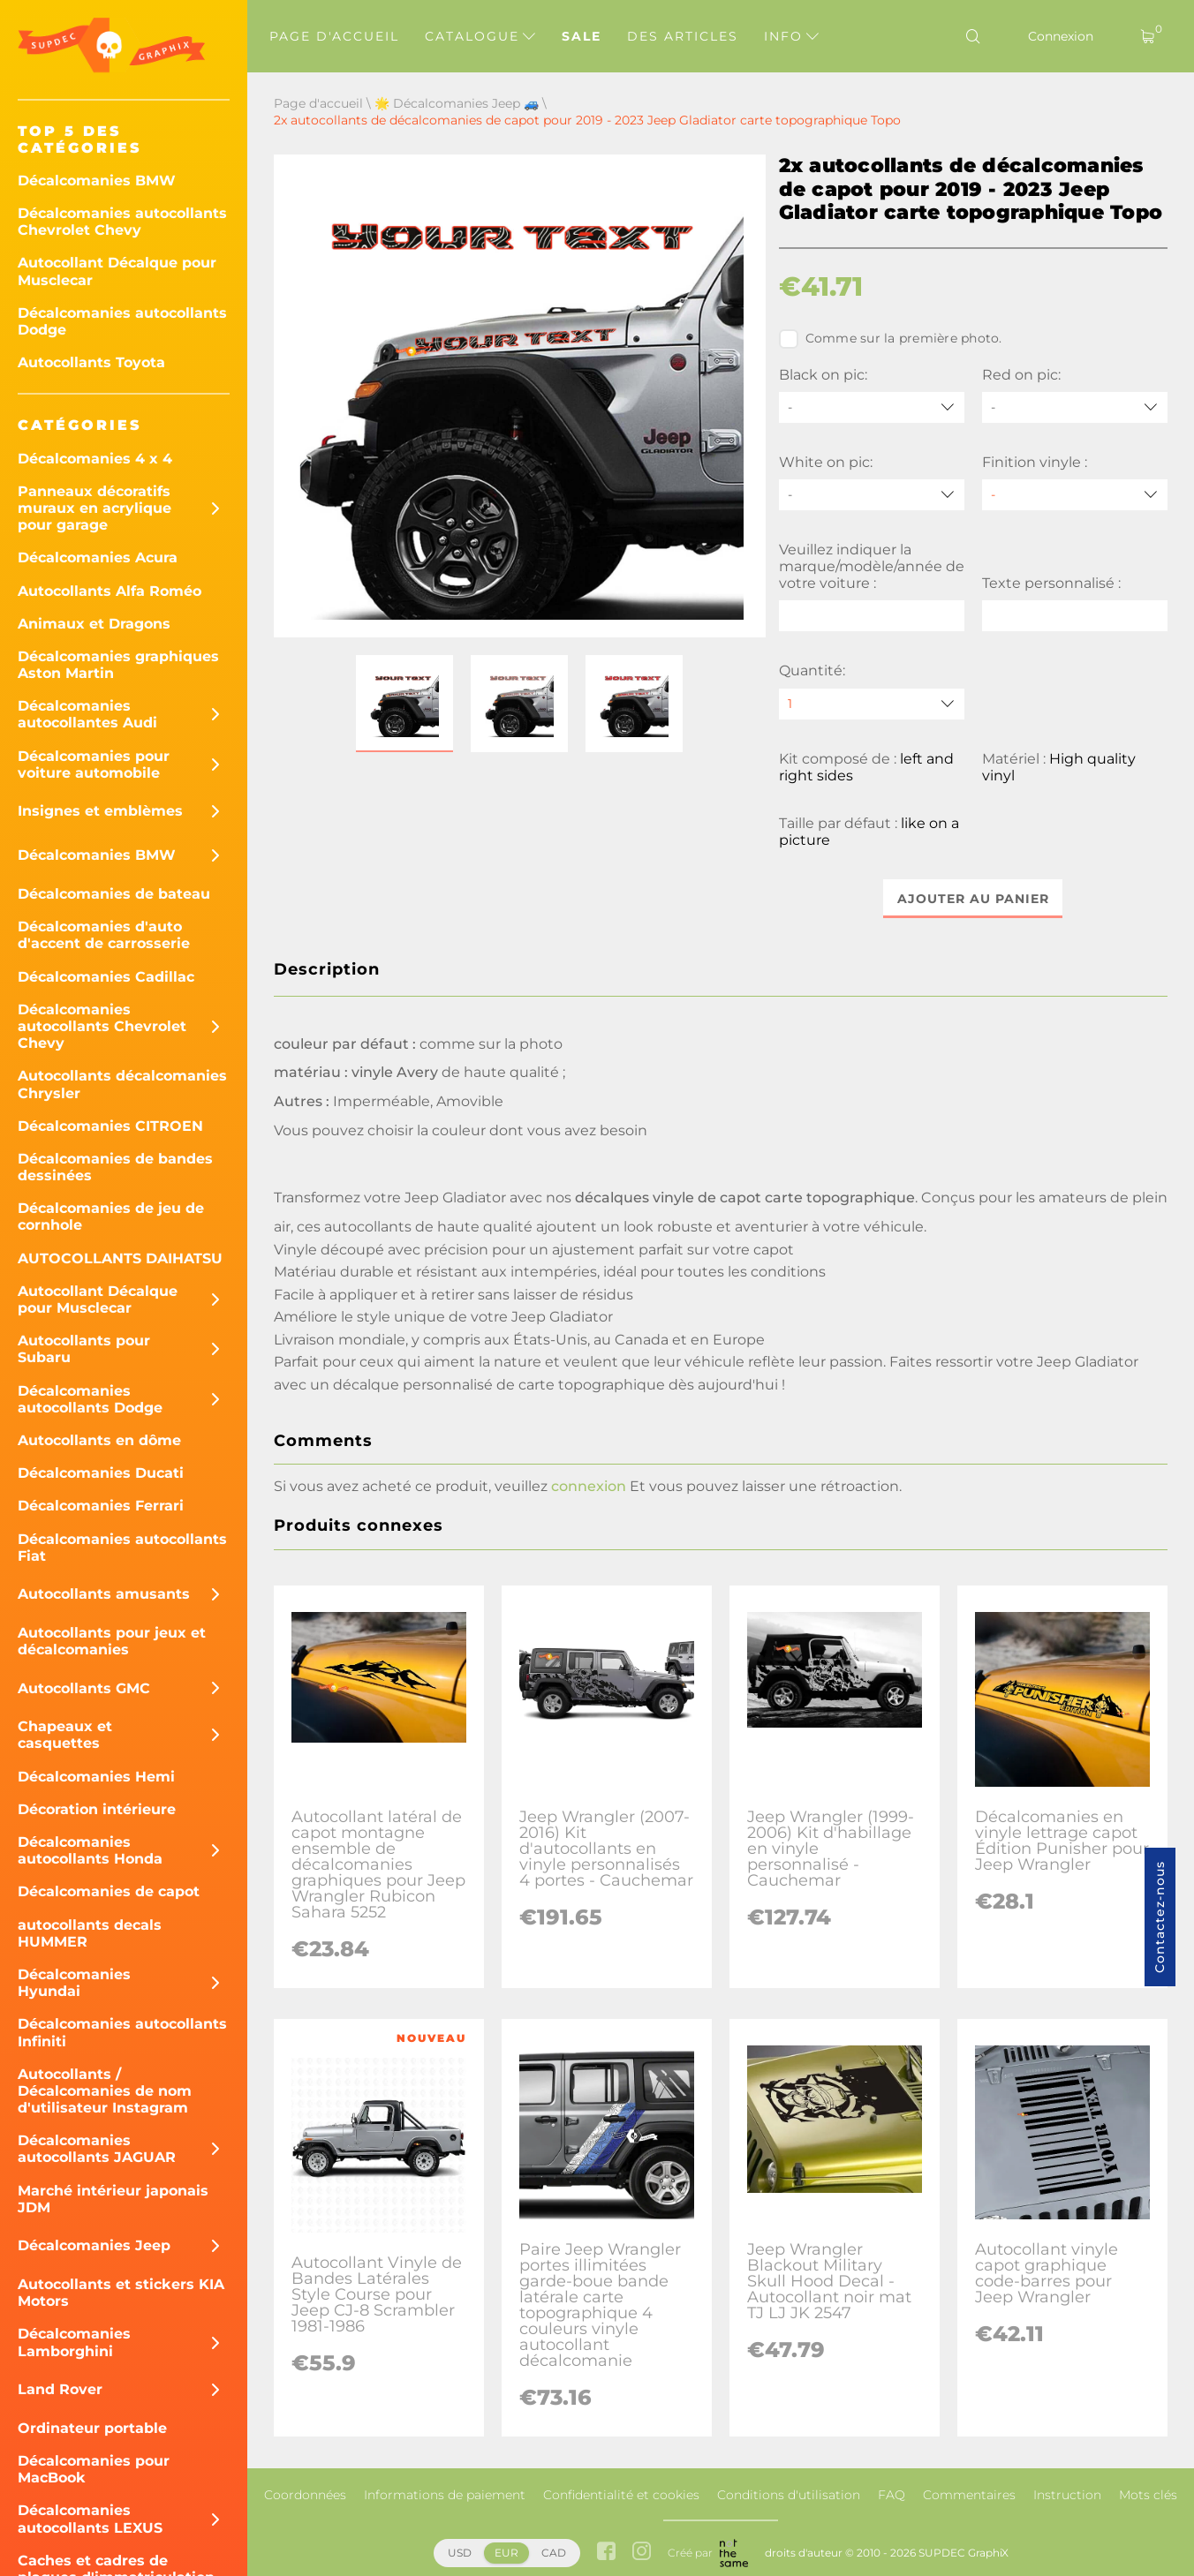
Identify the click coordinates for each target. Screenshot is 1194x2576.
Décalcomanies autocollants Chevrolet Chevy (122, 221)
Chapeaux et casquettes (65, 1734)
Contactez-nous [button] (1160, 1917)
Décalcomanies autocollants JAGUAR (97, 2148)
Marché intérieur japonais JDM (113, 2199)
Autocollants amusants (104, 1594)
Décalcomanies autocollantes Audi (87, 714)
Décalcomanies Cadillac (106, 976)
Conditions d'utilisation (788, 2495)
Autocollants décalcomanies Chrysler (122, 1084)
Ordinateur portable (92, 2428)
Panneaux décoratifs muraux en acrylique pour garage (94, 508)
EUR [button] (506, 2552)
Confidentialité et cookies (621, 2495)
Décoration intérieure (97, 1809)
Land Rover (60, 2389)
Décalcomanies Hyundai (74, 1983)
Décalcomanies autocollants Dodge (122, 321)
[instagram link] (641, 2553)
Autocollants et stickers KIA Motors (121, 2292)
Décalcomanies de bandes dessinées (115, 1167)
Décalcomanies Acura (98, 557)
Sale (581, 36)
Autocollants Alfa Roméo (109, 591)
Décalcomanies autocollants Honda (90, 1850)
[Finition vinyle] (1075, 494)
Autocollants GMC (84, 1688)
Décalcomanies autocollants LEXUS (90, 2518)
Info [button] (791, 36)
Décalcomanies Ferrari (101, 1505)
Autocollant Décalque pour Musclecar (117, 271)
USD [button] (460, 2552)
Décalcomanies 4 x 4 (95, 458)
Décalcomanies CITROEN (110, 1126)
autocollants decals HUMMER (90, 1933)
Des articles (682, 36)
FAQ (891, 2495)
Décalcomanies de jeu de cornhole (111, 1216)
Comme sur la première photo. (890, 339)
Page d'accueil (334, 36)
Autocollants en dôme (99, 1440)
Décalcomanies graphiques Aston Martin (118, 665)
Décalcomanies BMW (97, 180)
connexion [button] (588, 1487)
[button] (404, 703)
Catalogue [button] (480, 36)
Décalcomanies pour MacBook (94, 2469)
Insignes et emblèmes (100, 810)
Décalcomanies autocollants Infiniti (122, 2032)
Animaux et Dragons (94, 623)
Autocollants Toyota (91, 362)
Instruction (1067, 2495)
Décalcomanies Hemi (96, 1776)
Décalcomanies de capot (109, 1891)
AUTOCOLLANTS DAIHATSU (120, 1258)
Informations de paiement (444, 2495)
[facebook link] (606, 2553)
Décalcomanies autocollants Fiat (122, 1547)
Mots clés (1148, 2495)
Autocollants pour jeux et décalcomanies (112, 1641)
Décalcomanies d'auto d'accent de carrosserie (104, 935)
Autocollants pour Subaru (84, 1349)
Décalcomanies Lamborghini (74, 2342)
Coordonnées (305, 2495)
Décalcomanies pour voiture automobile (94, 764)
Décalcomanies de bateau (114, 893)
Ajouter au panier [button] (973, 899)
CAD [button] (553, 2552)
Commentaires (969, 2495)
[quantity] (871, 704)
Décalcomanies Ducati (101, 1473)
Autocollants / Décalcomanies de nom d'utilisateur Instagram (105, 2091)
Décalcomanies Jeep (94, 2245)
